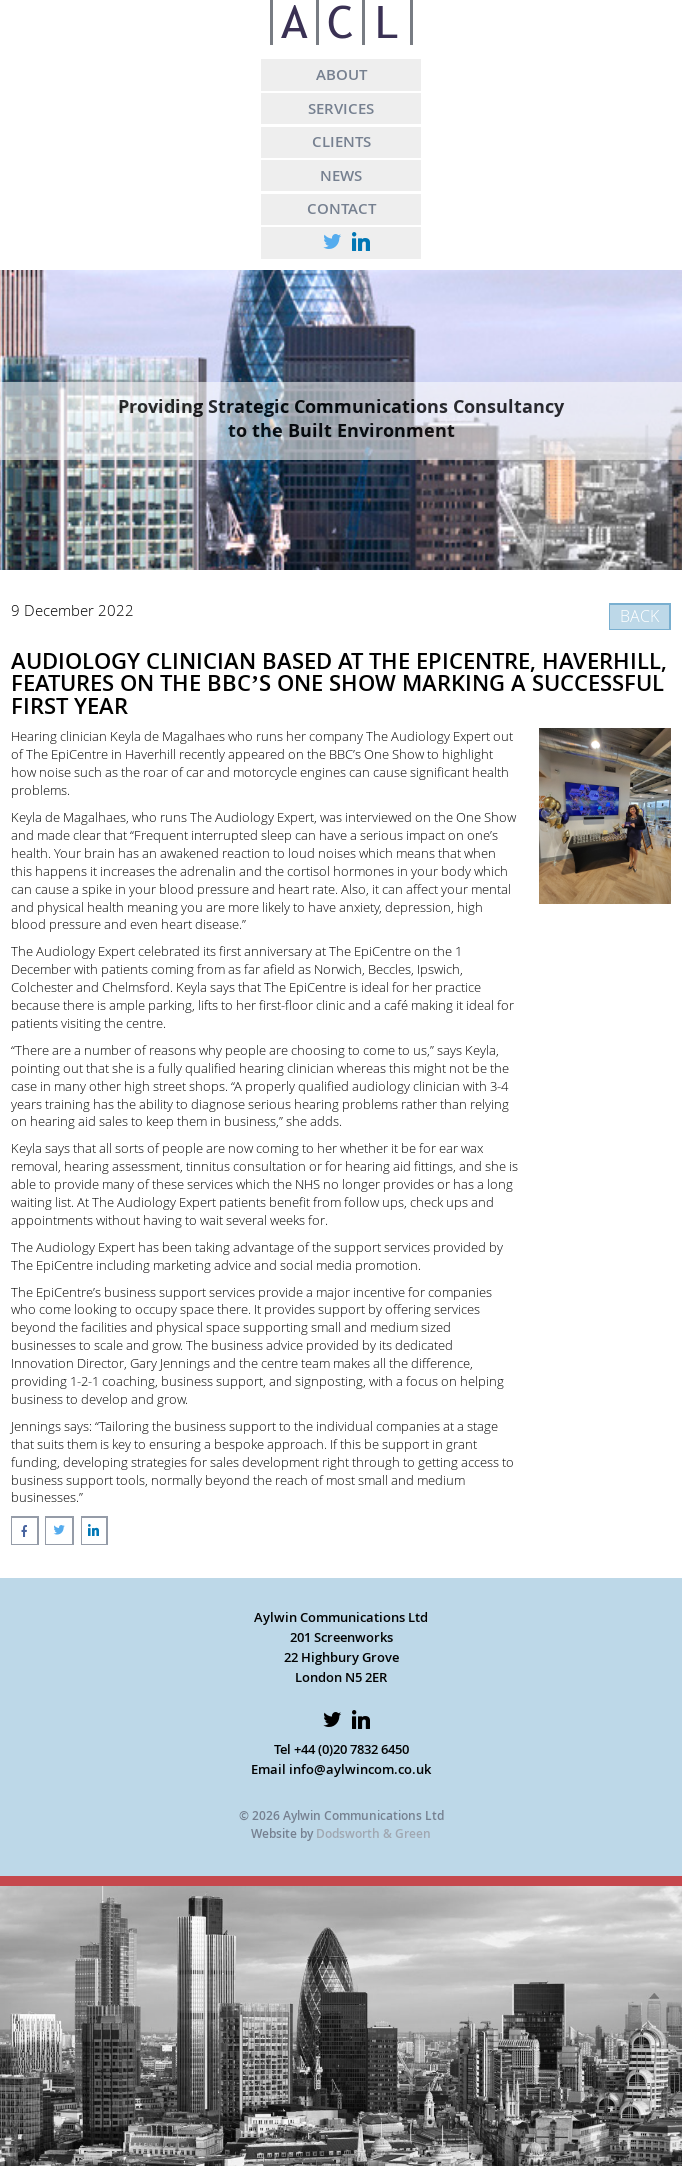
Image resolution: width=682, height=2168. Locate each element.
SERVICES (341, 108)
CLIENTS (341, 141)
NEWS (341, 175)
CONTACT (341, 208)
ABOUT (341, 74)
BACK (639, 616)
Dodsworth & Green (373, 1833)
